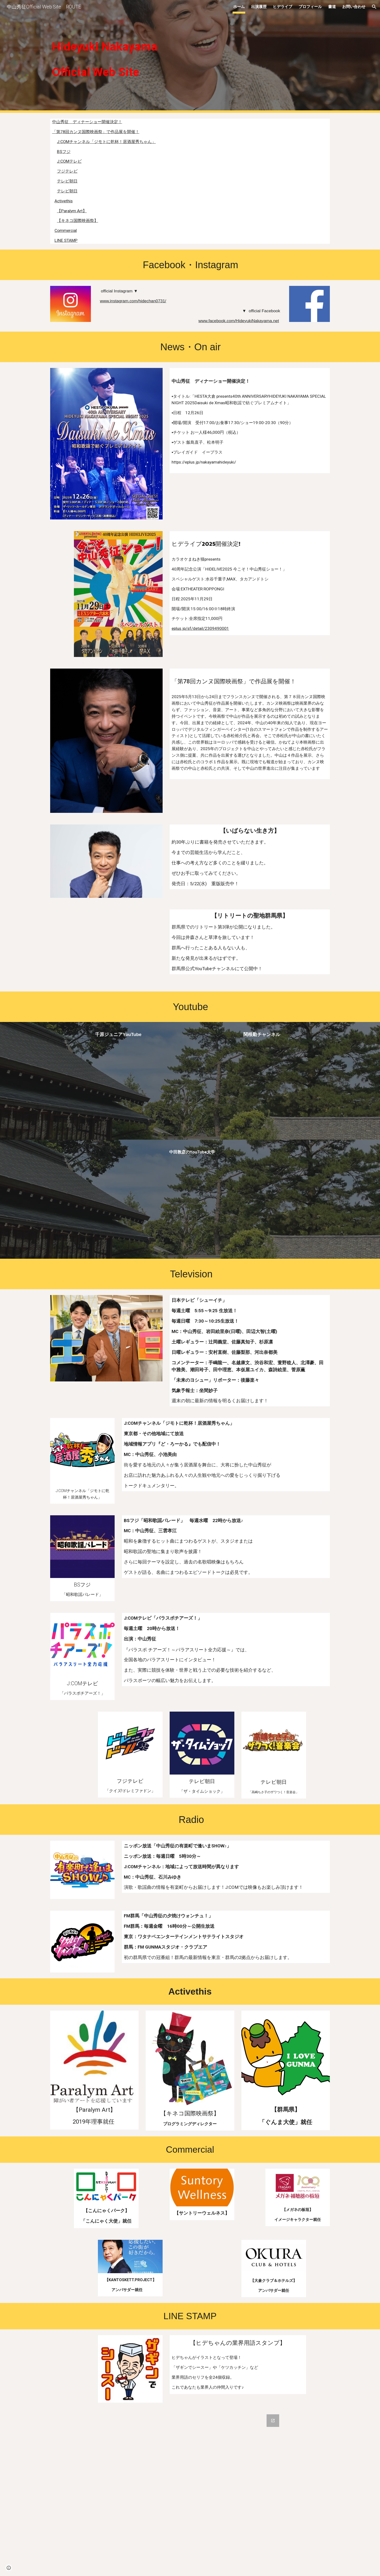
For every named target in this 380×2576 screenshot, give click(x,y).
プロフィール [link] (310, 6)
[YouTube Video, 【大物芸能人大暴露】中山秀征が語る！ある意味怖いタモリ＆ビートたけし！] (262, 1088)
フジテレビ (67, 171)
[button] (374, 7)
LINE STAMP (66, 240)
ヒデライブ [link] (282, 6)
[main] (166, 56)
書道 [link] (332, 6)
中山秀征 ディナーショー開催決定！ (87, 121)
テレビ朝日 (67, 181)
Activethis (64, 200)
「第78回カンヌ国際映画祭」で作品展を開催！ (95, 131)
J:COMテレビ (69, 161)
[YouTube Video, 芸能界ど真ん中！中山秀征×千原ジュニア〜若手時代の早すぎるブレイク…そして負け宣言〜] (118, 1088)
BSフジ (64, 151)
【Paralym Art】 (72, 210)
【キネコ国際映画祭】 (77, 220)
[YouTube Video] (106, 947)
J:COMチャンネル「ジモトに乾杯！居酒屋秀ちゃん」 (106, 141)
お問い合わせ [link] (353, 6)
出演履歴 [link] (259, 6)
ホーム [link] (239, 6)
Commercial (66, 230)
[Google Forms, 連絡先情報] (202, 2492)
